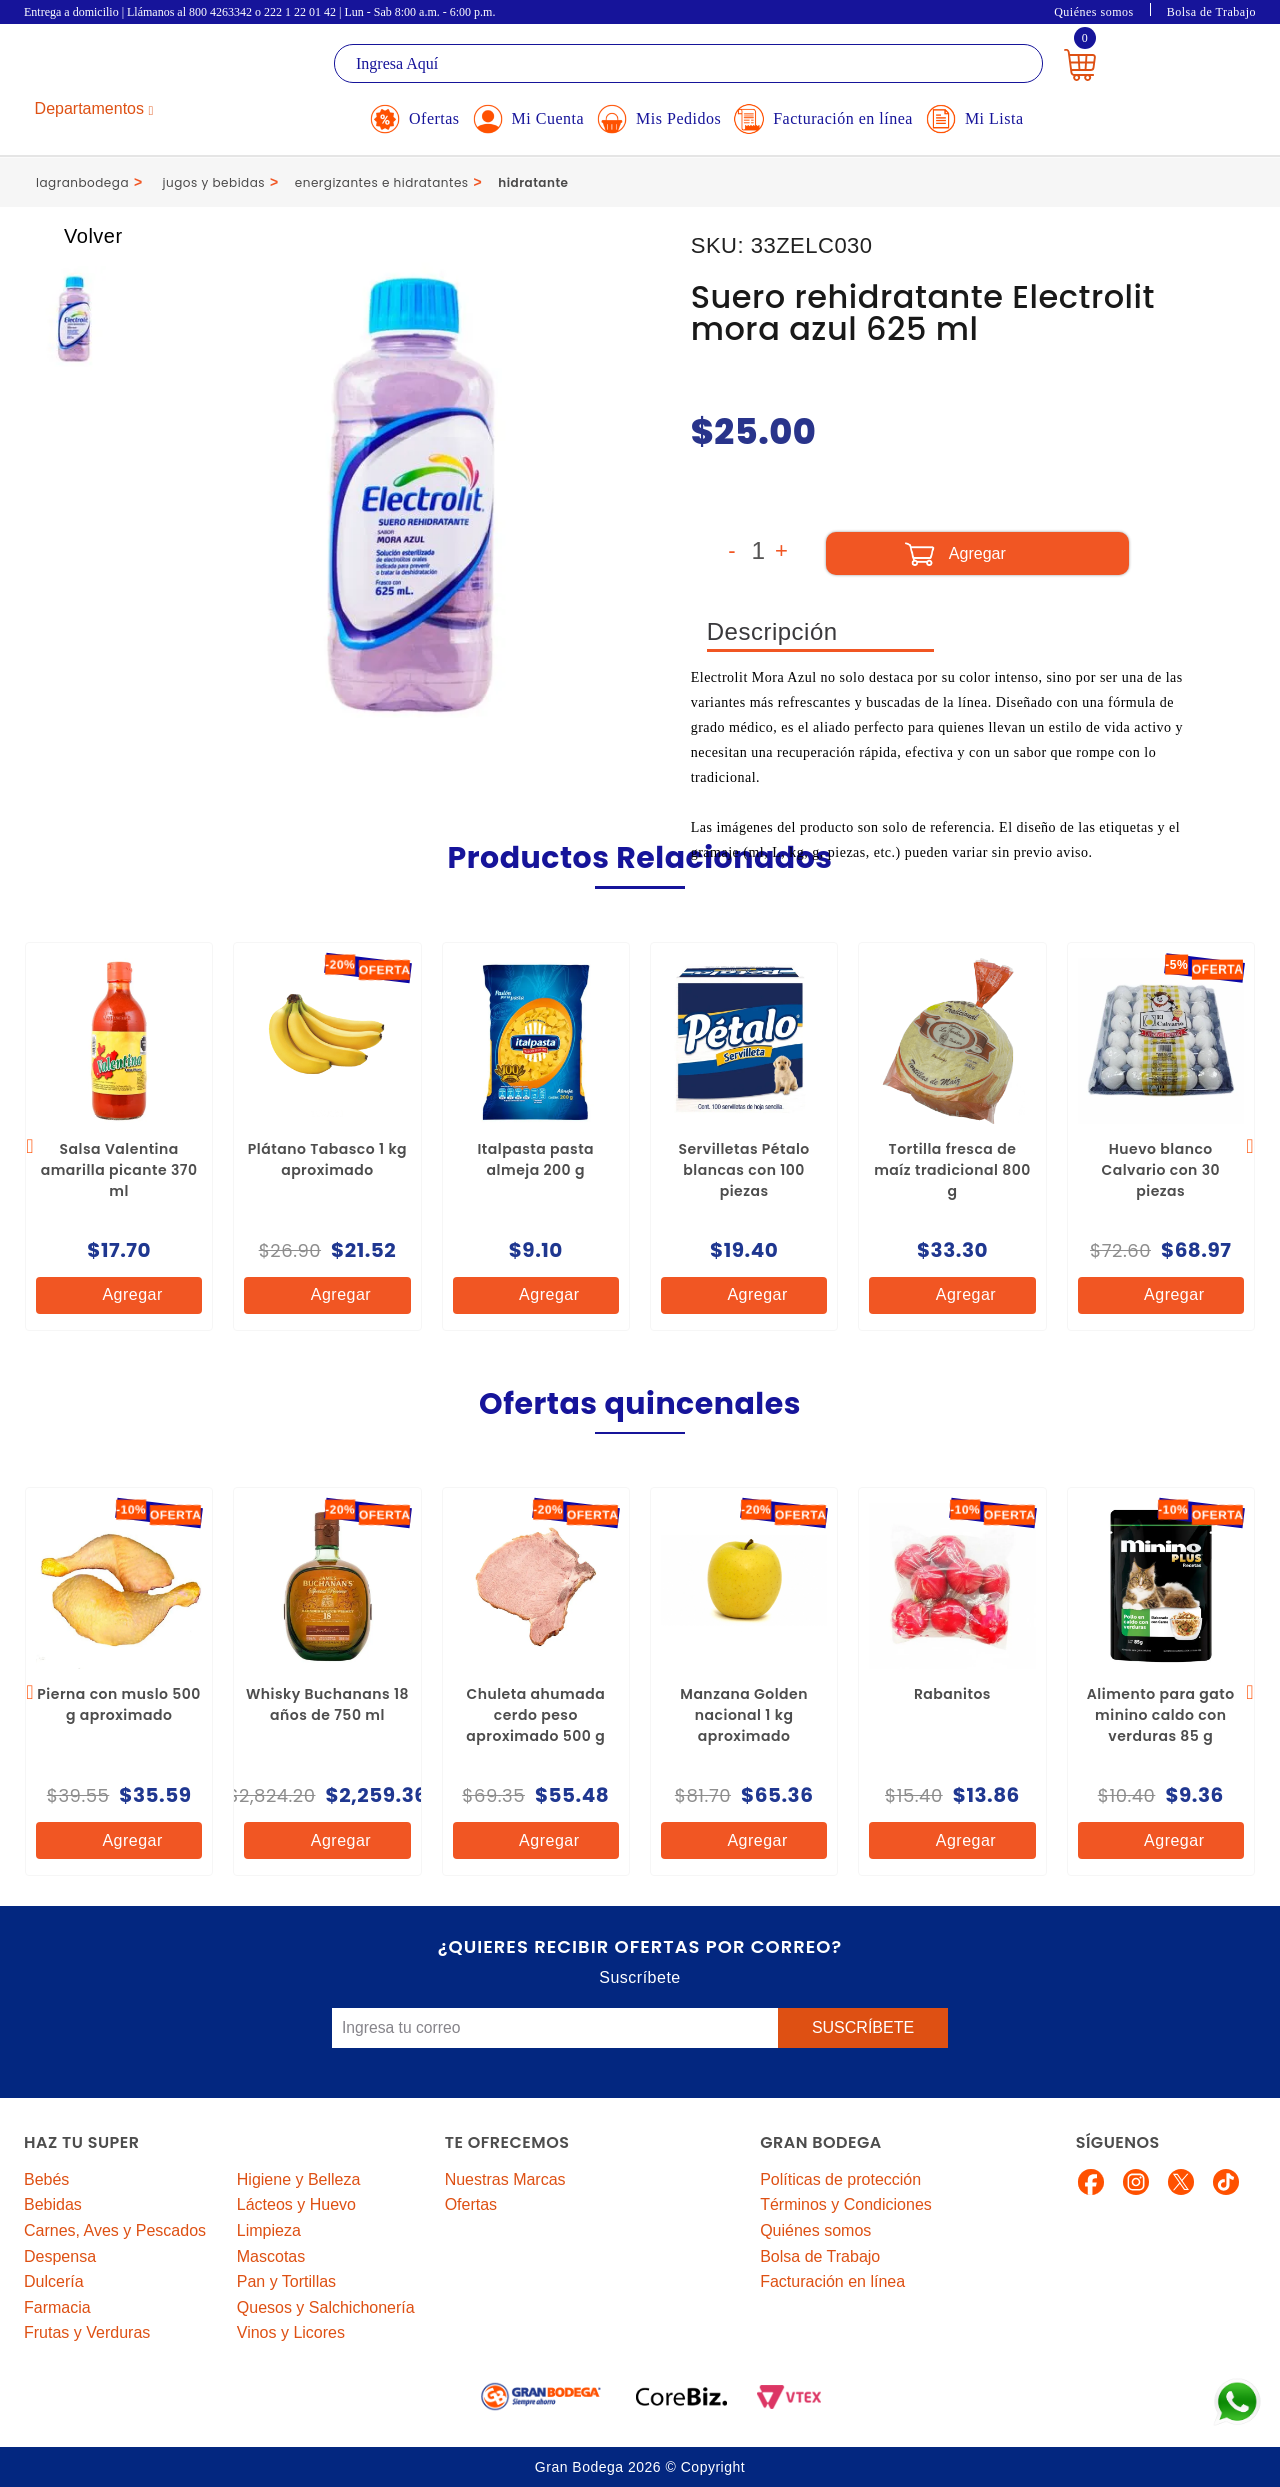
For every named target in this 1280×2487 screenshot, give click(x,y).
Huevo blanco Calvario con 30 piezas (1160, 1170)
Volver (74, 236)
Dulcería (54, 2281)
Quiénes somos (1094, 12)
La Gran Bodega (114, 66)
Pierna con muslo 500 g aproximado (119, 1704)
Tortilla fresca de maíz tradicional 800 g (952, 1170)
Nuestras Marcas (505, 2179)
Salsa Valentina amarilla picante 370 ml (119, 1170)
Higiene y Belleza (299, 2179)
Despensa (60, 2256)
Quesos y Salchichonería (326, 2307)
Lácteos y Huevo (296, 2204)
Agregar (116, 1295)
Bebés (46, 2179)
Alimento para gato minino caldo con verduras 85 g (1161, 1715)
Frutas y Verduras (87, 2332)
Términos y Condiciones (846, 2204)
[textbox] (688, 63)
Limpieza (269, 2230)
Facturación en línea (832, 2281)
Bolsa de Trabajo (1211, 12)
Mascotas (271, 2256)
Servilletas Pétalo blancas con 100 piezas (743, 1170)
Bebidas (53, 2204)
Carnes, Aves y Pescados (115, 2230)
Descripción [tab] (772, 631)
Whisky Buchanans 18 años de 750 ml (327, 1704)
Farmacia (57, 2307)
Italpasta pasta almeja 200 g (535, 1159)
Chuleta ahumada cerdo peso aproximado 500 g (535, 1715)
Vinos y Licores (291, 2332)
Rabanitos (952, 1694)
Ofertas (471, 2204)
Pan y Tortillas (286, 2281)
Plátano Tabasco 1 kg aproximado (327, 1159)
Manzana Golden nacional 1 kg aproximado (744, 1715)
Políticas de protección (840, 2179)
